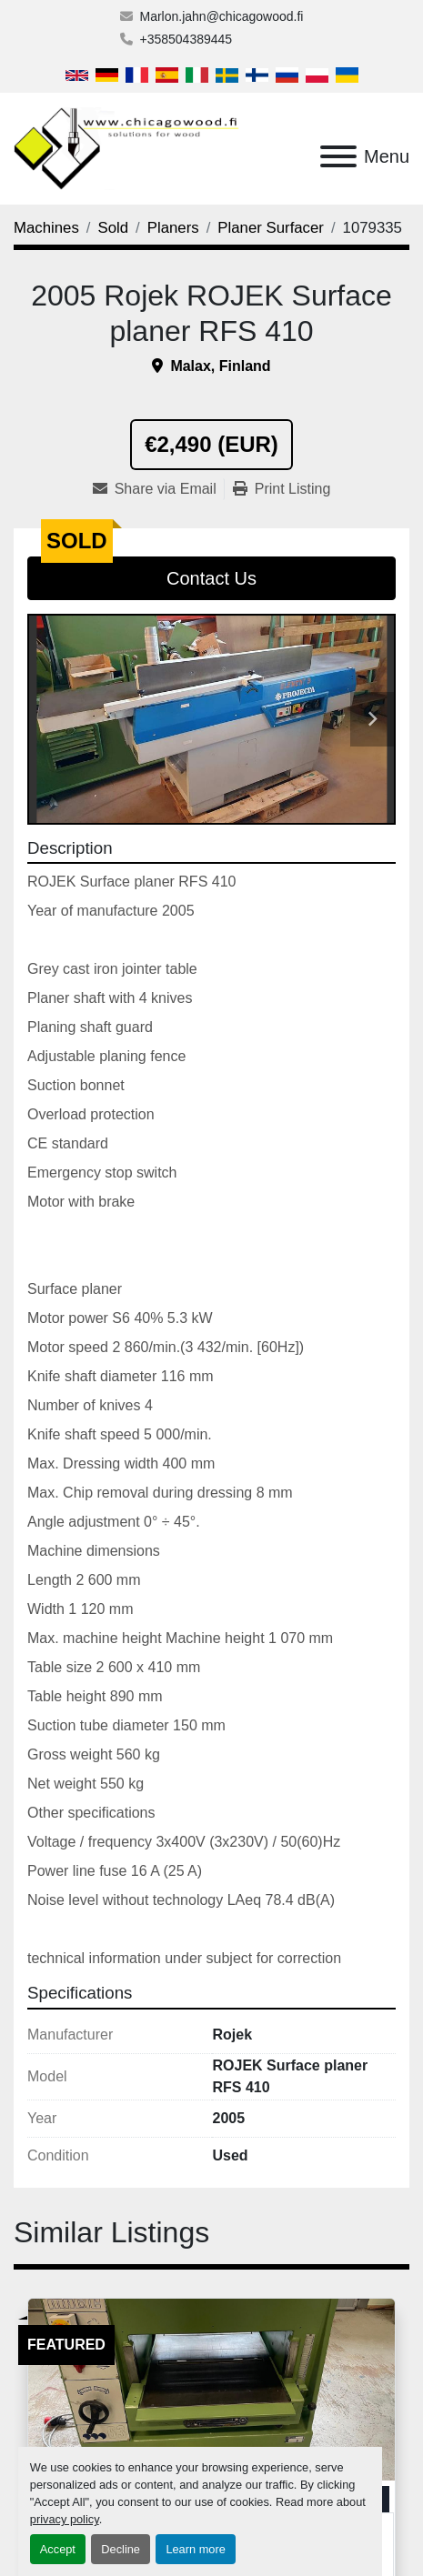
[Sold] (113, 227)
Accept (58, 2549)
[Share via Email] (158, 489)
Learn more (195, 2549)
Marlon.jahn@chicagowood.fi (222, 16)
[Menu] (338, 156)
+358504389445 (186, 39)
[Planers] (173, 227)
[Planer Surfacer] (270, 227)
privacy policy (64, 2519)
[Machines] (46, 227)
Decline (120, 2549)
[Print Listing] (282, 489)
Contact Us (211, 578)
